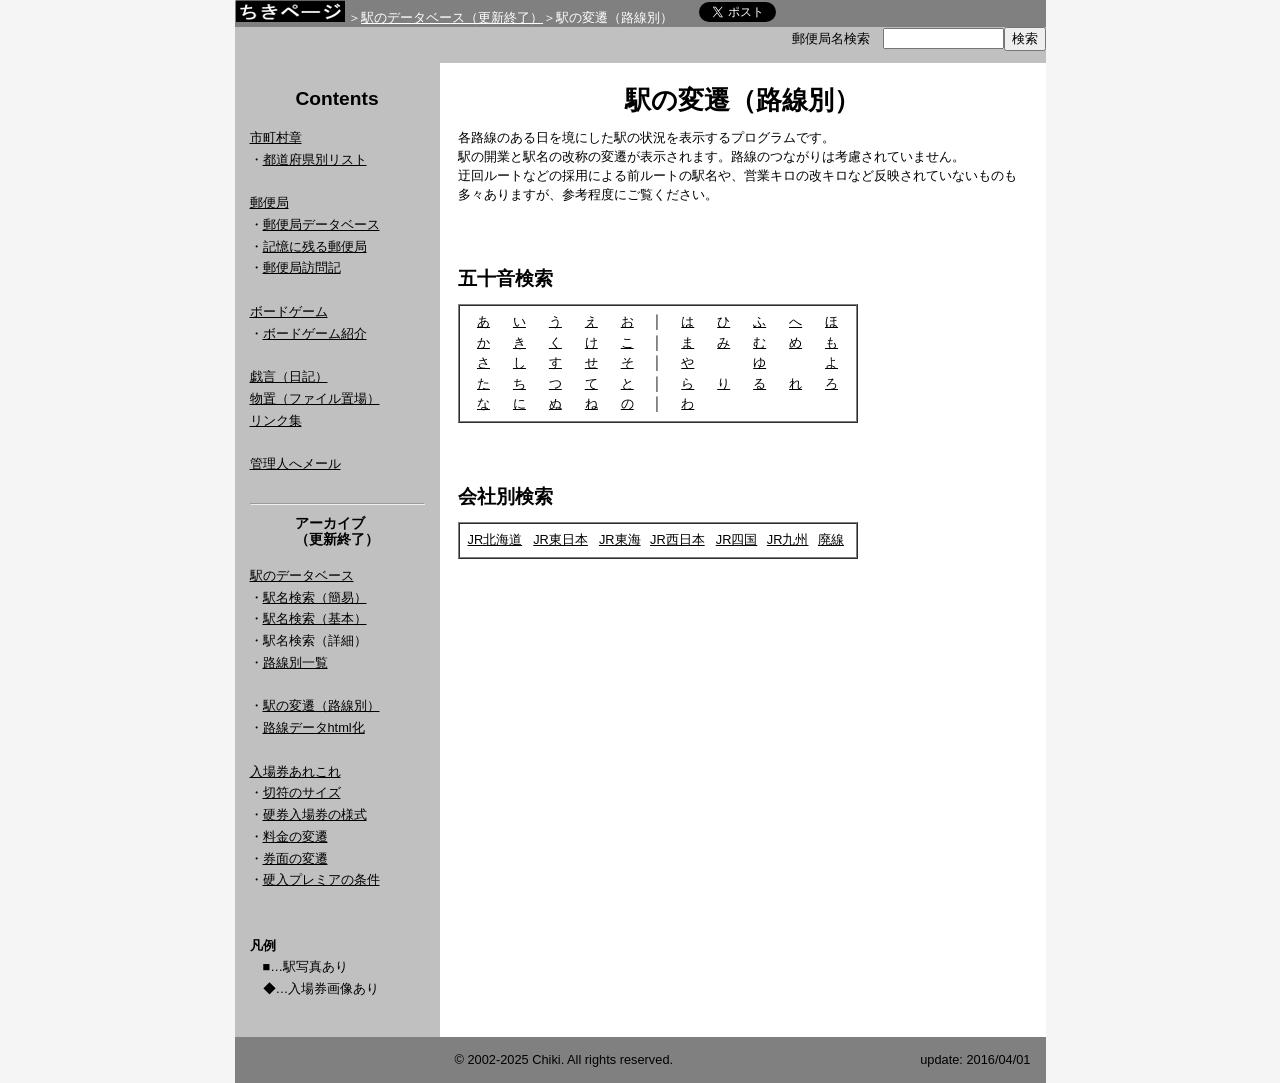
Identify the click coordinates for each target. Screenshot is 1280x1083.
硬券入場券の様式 (315, 814)
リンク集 (276, 420)
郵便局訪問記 (302, 267)
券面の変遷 (295, 858)
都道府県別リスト (315, 159)
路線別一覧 (295, 662)
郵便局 (269, 202)
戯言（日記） (289, 376)
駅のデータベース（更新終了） (452, 17)
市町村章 (276, 137)
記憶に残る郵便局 (315, 246)
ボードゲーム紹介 (315, 333)
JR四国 (737, 539)
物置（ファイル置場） (315, 398)
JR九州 (788, 539)
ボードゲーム (289, 311)
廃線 (831, 539)
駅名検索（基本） (315, 618)
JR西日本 (677, 539)
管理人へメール (295, 463)
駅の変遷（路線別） (321, 705)
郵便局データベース (321, 224)
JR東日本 (560, 539)
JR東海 (620, 539)
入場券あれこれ (295, 771)
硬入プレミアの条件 (321, 879)
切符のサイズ (302, 792)
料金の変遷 (295, 836)
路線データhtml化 (314, 727)
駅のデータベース (302, 575)
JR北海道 (495, 539)
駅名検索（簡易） (315, 597)
